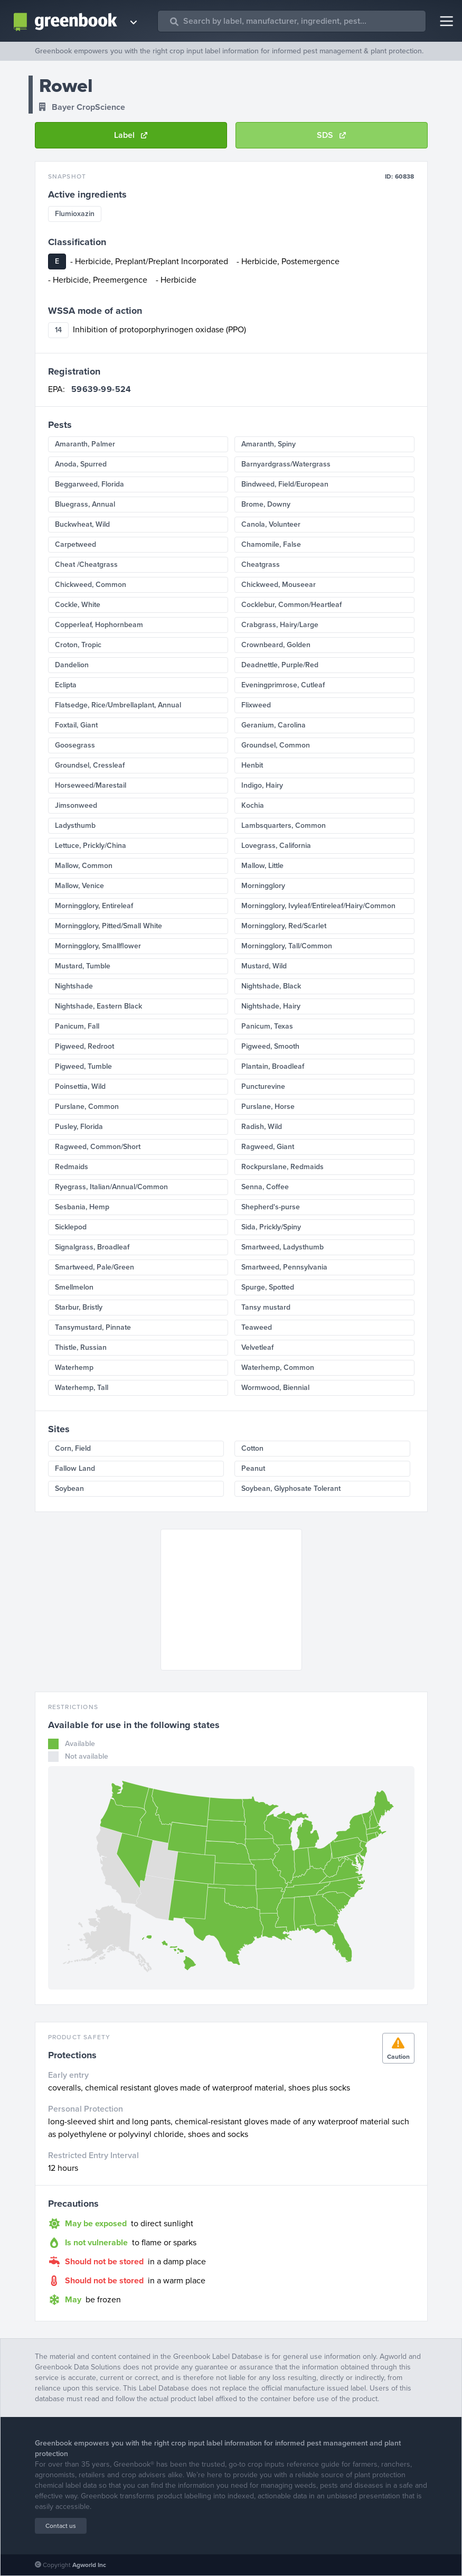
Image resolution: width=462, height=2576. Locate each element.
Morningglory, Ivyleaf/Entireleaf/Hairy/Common (318, 905)
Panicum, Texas (267, 1026)
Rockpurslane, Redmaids (282, 1166)
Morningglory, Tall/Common (286, 945)
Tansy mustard (265, 1307)
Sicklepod (71, 1226)
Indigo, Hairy (262, 785)
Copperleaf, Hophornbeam (99, 624)
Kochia (252, 805)
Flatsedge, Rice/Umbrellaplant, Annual (118, 705)
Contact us (60, 2526)
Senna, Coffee (265, 1186)
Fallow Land (75, 1468)
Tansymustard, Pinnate (93, 1327)
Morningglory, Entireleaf (94, 905)
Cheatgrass (260, 564)
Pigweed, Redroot (84, 1046)
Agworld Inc (89, 2565)
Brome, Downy (265, 504)
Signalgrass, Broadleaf (92, 1247)
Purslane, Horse (268, 1106)
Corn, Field (73, 1448)
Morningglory (263, 885)
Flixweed (256, 705)
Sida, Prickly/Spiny (271, 1226)
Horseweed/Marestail (90, 785)
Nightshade (74, 986)
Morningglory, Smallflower (98, 945)
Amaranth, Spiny (268, 444)
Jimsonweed (76, 805)
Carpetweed (75, 544)
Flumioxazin (75, 213)
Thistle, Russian (81, 1347)
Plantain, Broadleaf (272, 1066)
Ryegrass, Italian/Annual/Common (111, 1186)
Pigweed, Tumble (83, 1066)
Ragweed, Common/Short (97, 1146)
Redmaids (71, 1166)
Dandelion (72, 664)
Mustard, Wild (264, 966)
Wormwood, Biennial (275, 1387)
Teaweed (256, 1327)
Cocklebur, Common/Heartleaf (291, 604)
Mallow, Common (83, 865)
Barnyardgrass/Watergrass (286, 464)
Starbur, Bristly (78, 1307)
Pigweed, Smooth (270, 1046)
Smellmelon (74, 1287)
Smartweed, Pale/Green (94, 1267)
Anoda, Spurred (81, 464)
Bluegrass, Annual (85, 504)
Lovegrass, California (276, 845)
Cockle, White (77, 604)
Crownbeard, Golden (275, 644)
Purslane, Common (87, 1106)
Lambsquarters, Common (283, 825)
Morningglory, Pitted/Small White (108, 925)
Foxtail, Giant (76, 725)
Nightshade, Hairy (270, 1006)
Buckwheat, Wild (82, 524)
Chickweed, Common (90, 584)
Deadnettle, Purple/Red (279, 664)
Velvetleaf (257, 1347)
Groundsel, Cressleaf (90, 765)
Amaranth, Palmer (85, 444)
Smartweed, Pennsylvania (284, 1267)
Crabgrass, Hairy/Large (279, 624)
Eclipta (66, 684)
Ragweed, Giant (267, 1146)
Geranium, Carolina (273, 725)
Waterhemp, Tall (81, 1387)
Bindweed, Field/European (284, 484)
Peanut (253, 1468)
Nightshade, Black (271, 986)
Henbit (252, 765)
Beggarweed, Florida (89, 484)
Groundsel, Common (275, 745)
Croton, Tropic (78, 644)
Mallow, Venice (79, 885)
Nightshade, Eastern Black (98, 1006)
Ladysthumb (75, 825)
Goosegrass (75, 745)
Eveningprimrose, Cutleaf (283, 684)
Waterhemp (74, 1367)
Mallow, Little (262, 865)
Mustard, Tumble (82, 966)
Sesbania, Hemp (82, 1206)
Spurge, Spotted (267, 1287)
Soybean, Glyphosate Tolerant (291, 1488)
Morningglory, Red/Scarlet (283, 925)
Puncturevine (263, 1086)
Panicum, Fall (77, 1026)
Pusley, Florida (79, 1126)
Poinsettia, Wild (80, 1086)
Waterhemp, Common (277, 1367)
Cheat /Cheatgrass (86, 564)
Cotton (252, 1448)
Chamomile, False (271, 544)
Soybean (69, 1488)
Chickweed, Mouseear (278, 584)
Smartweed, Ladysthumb (282, 1247)
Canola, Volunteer (270, 524)
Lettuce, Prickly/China (90, 845)
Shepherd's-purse (270, 1206)
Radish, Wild (261, 1126)
